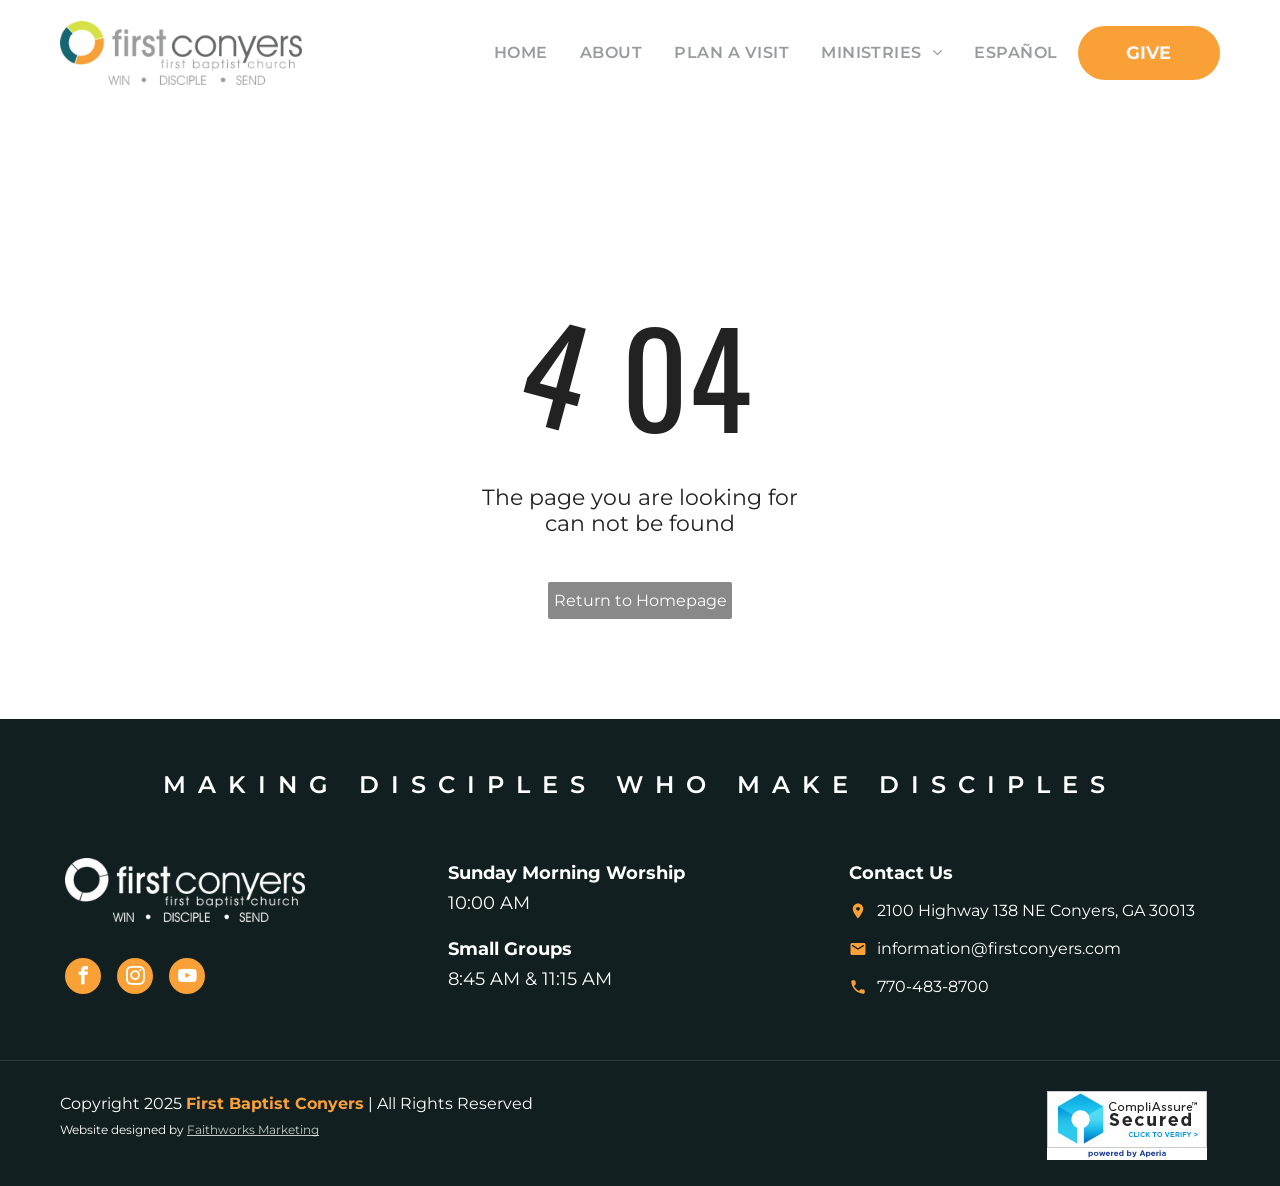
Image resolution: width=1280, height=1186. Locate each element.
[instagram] (135, 978)
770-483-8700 (933, 986)
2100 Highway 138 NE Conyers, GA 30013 (1036, 910)
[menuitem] (505, 52)
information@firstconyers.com (999, 948)
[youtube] (187, 978)
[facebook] (83, 978)
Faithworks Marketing (253, 1129)
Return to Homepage (640, 600)
